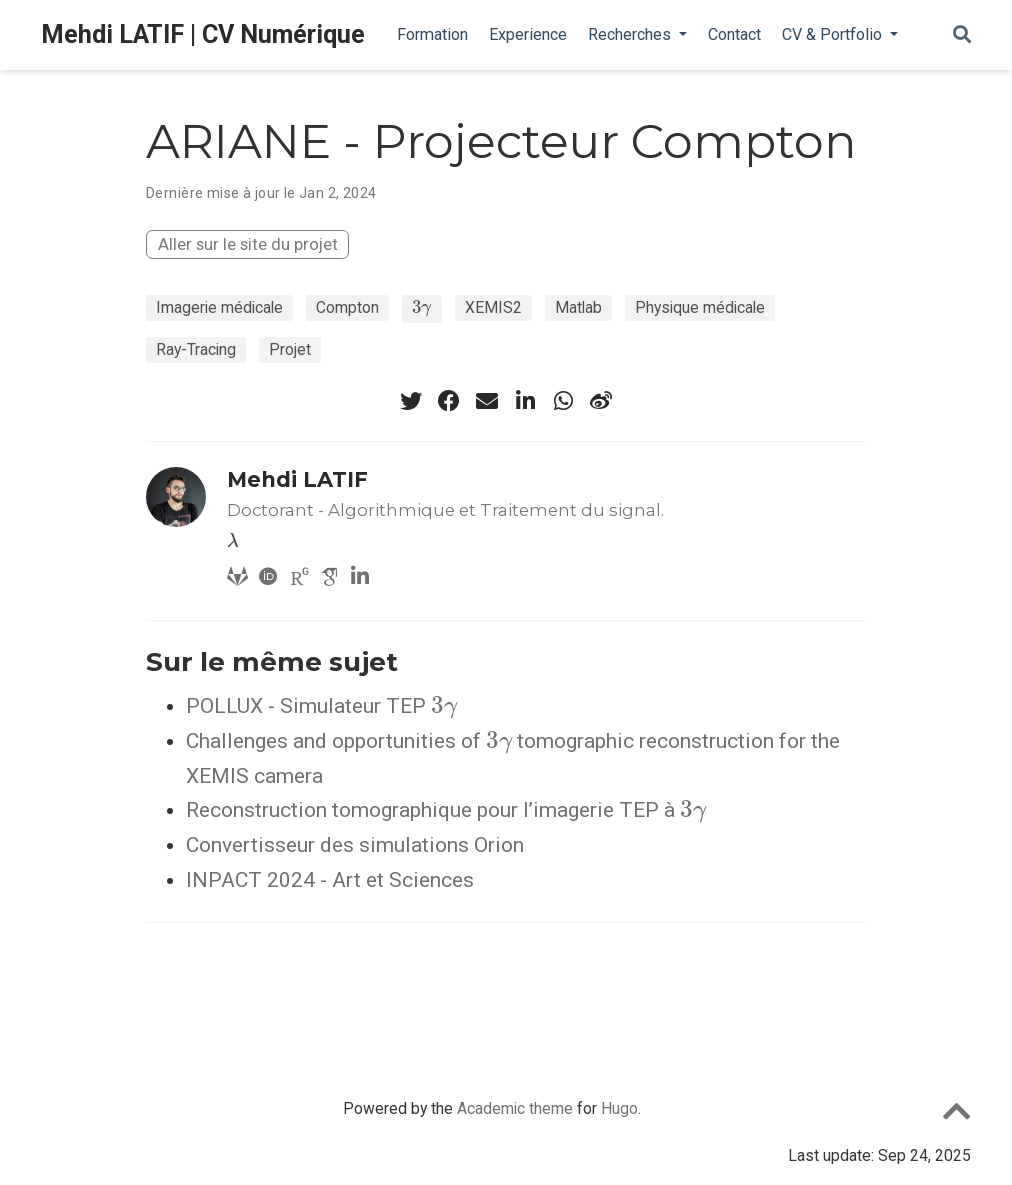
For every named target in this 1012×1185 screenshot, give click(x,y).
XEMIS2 (493, 307)
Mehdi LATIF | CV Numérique (203, 34)
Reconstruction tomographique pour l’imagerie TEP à (446, 810)
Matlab (578, 307)
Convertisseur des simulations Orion (355, 845)
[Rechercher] (962, 35)
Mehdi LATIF (297, 479)
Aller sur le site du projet (248, 244)
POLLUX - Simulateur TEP (321, 706)
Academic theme (515, 1108)
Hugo (619, 1108)
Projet (290, 349)
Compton (347, 307)
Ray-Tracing (196, 349)
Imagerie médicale (219, 307)
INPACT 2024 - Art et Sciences (330, 880)
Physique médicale (700, 307)
